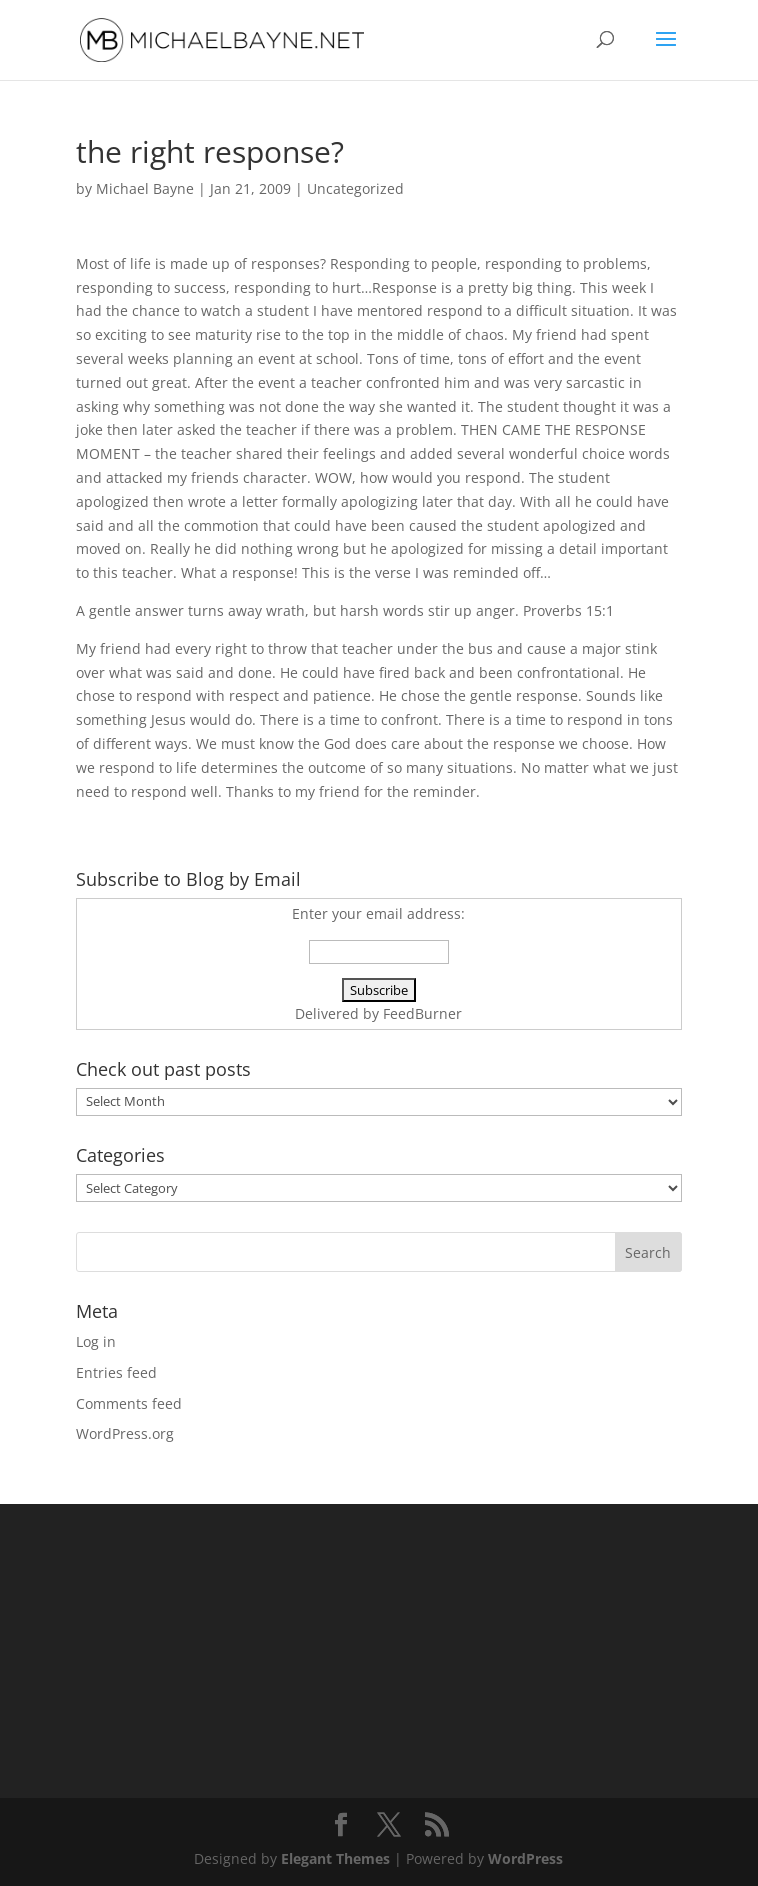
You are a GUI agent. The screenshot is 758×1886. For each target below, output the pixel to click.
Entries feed (116, 1372)
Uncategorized (355, 188)
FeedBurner (422, 1013)
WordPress (525, 1858)
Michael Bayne (145, 188)
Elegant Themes (335, 1858)
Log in (96, 1341)
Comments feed (129, 1403)
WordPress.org (125, 1433)
